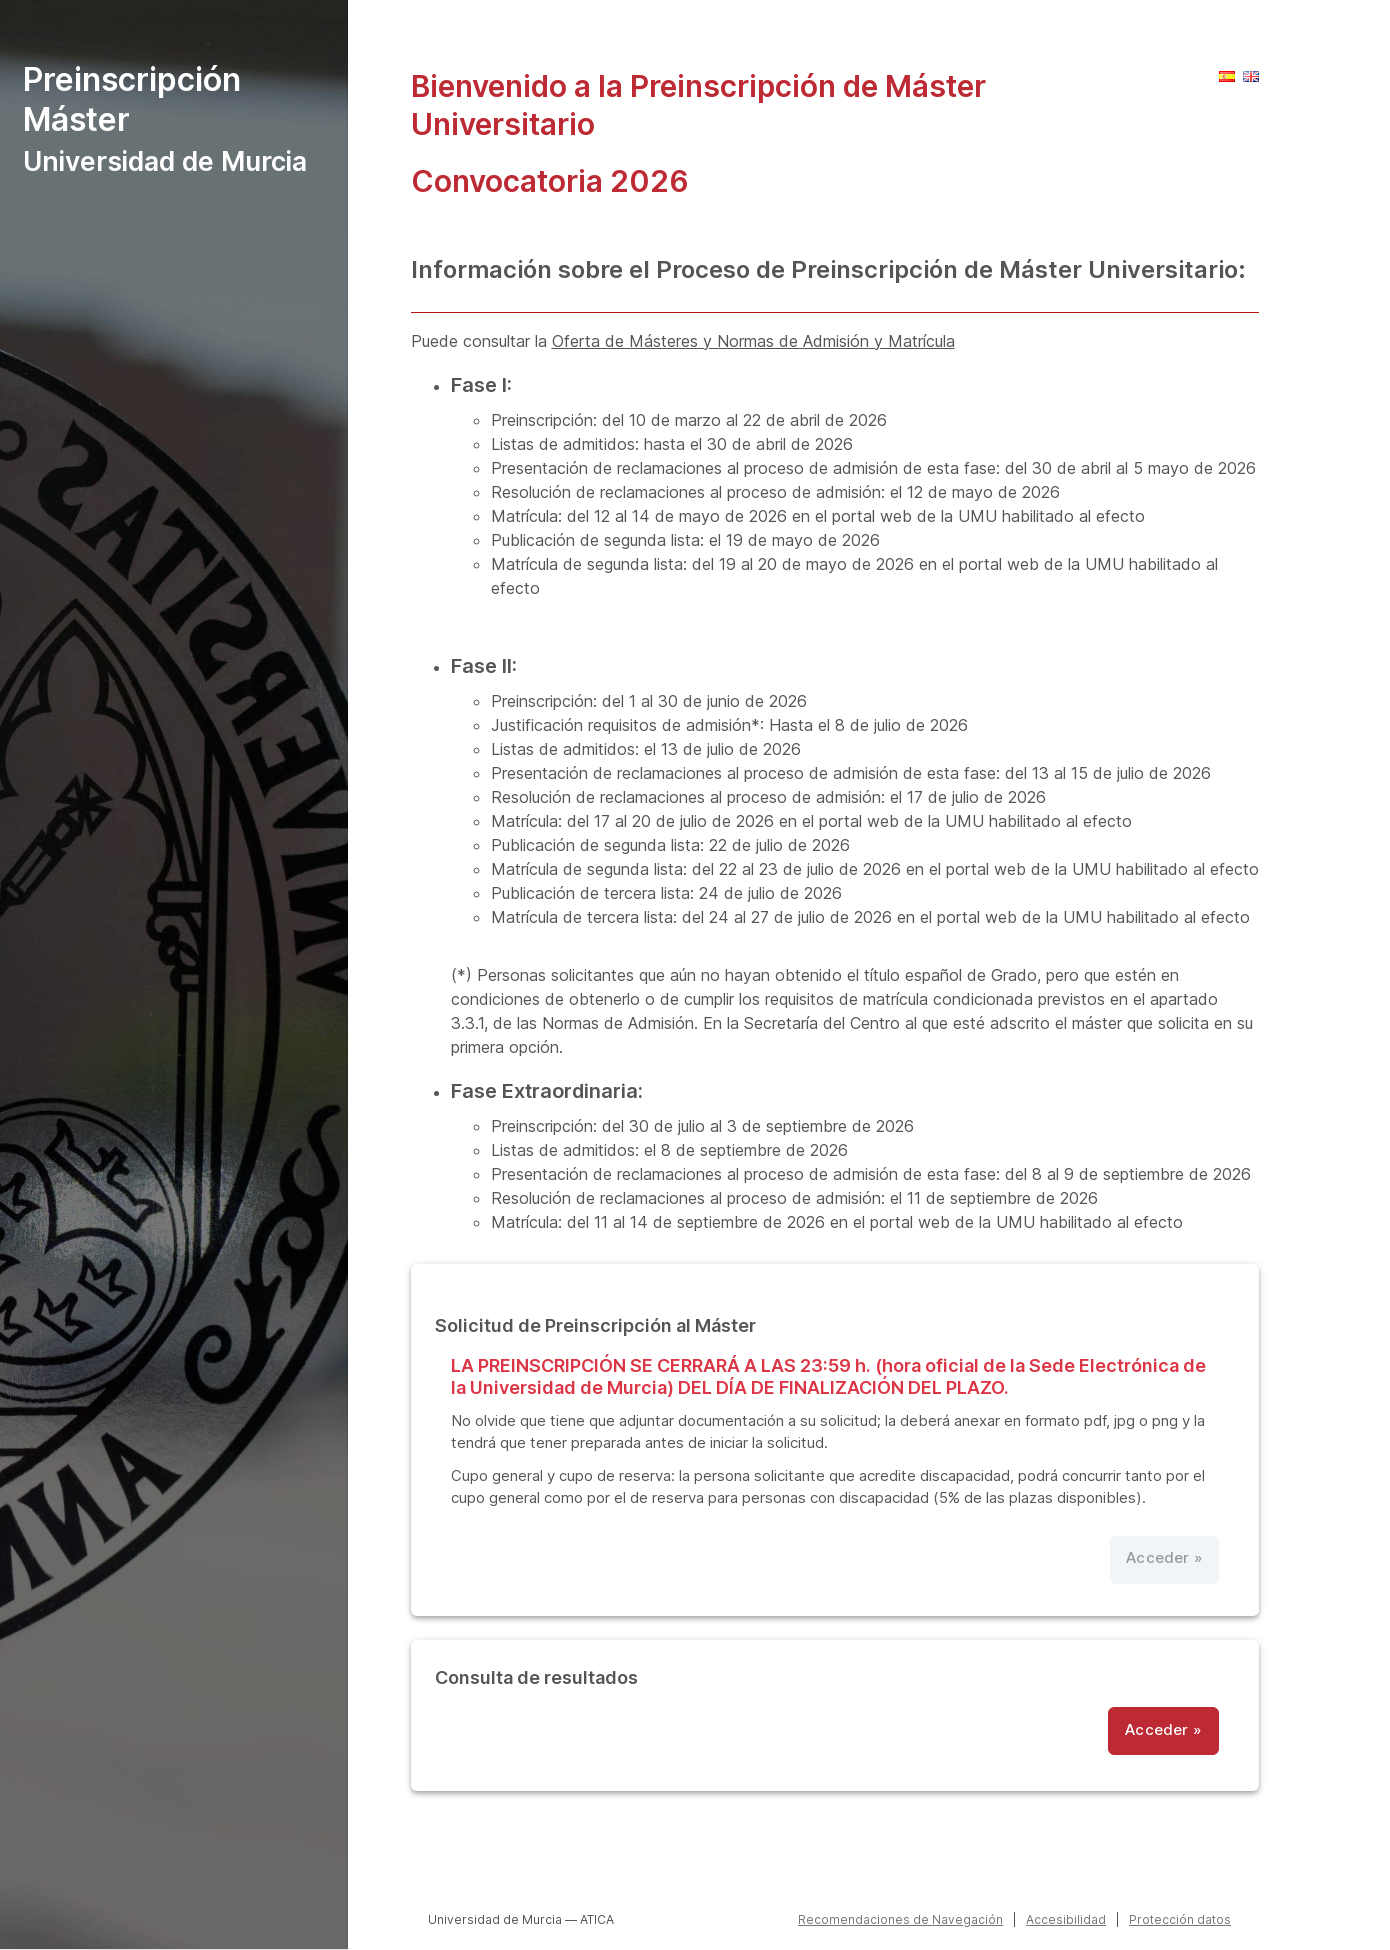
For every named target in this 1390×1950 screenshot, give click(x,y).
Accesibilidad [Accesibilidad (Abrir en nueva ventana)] (1066, 1919)
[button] (1227, 76)
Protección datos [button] (1180, 1919)
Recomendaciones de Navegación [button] (900, 1919)
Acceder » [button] (1163, 1729)
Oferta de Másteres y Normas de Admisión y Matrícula (753, 341)
